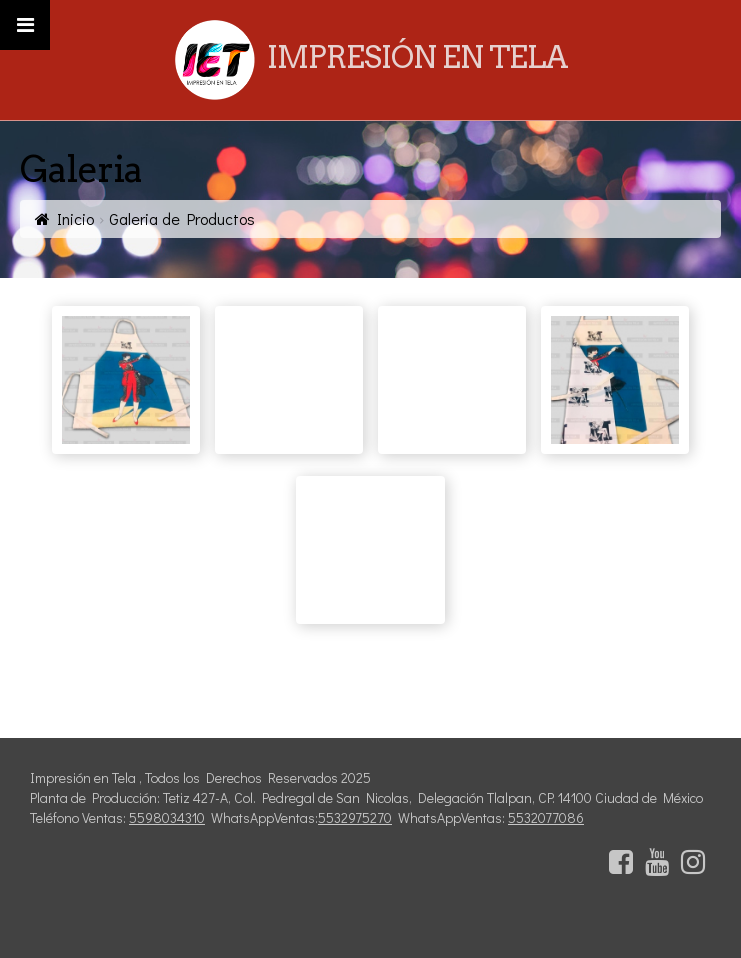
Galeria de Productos (182, 218)
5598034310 (167, 817)
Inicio (75, 218)
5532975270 (355, 817)
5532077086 (546, 817)
